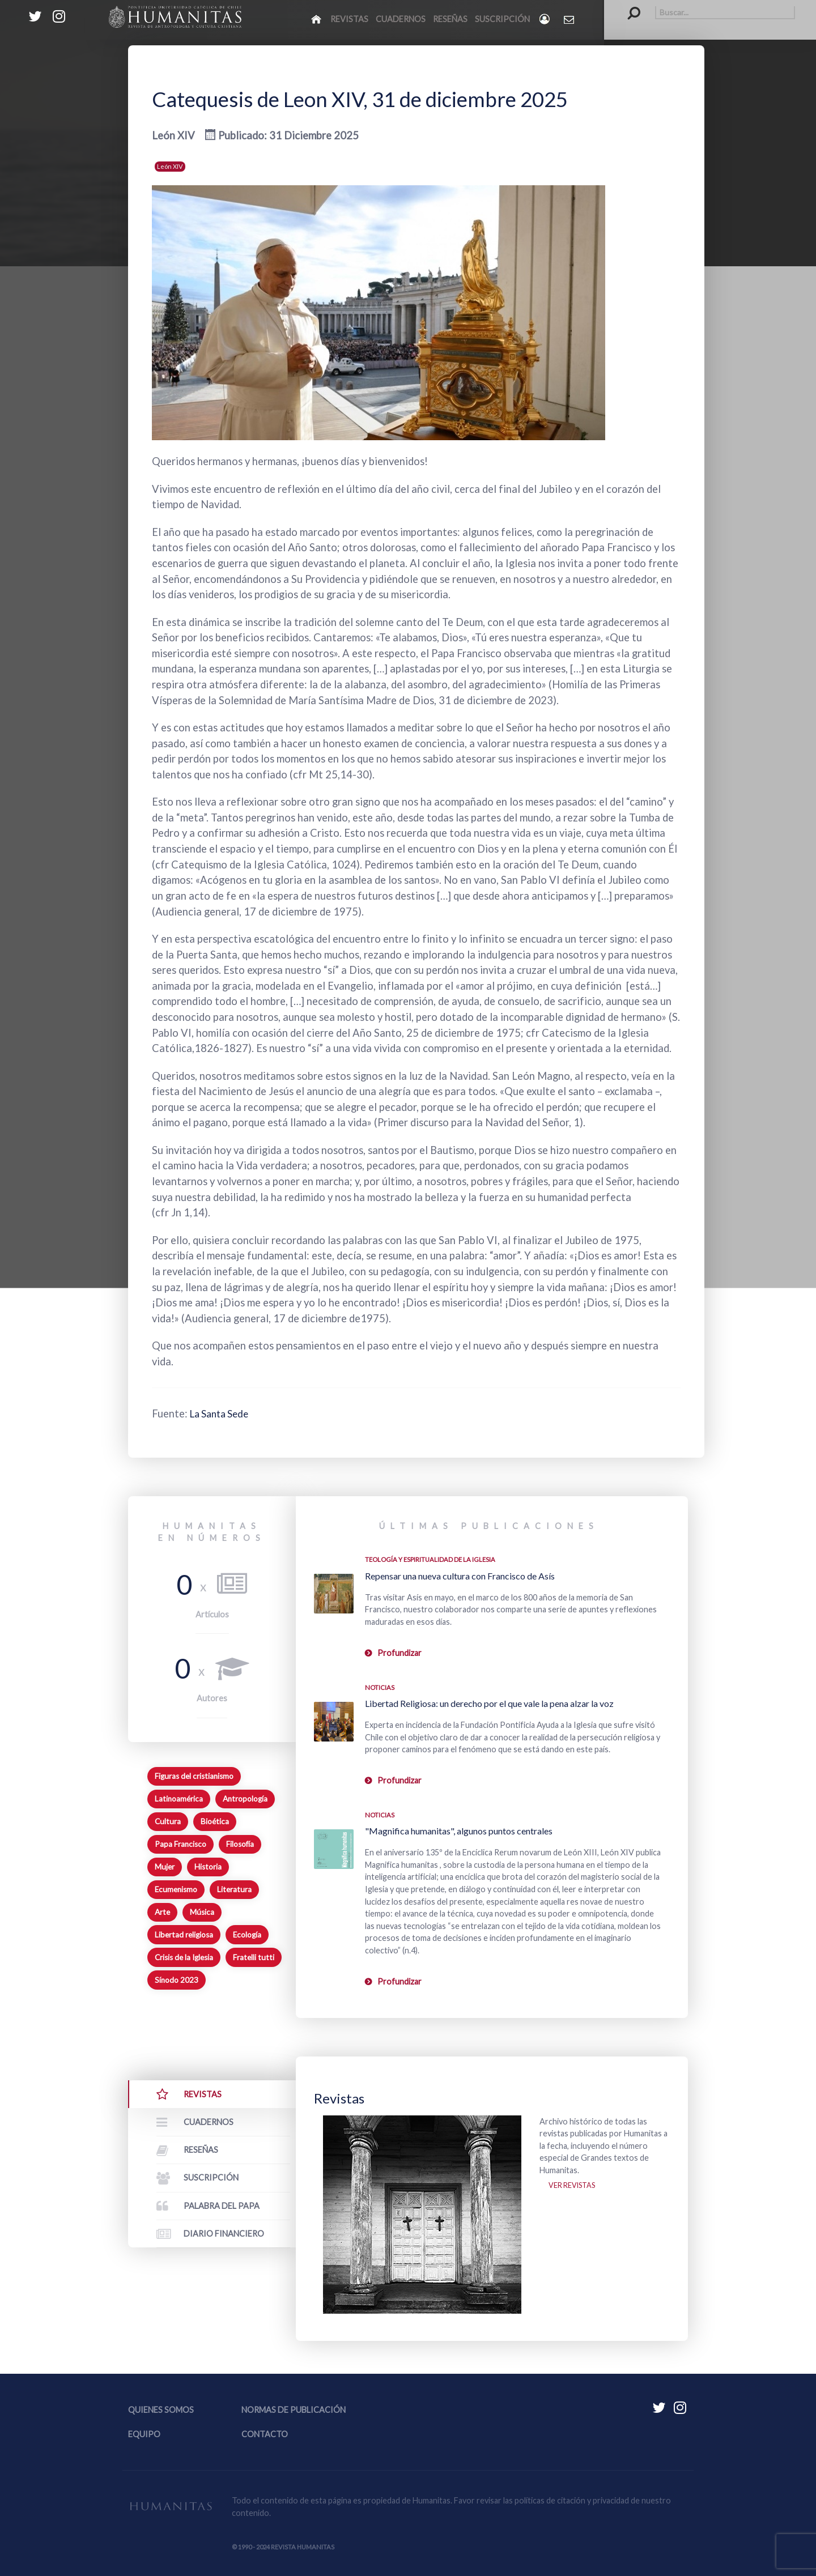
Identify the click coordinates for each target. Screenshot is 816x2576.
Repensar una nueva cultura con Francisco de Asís (460, 1575)
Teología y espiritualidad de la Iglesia (430, 1559)
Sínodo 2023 (176, 1980)
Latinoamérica (179, 1798)
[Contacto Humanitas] (570, 19)
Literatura (234, 1889)
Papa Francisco (180, 1844)
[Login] (545, 19)
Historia (208, 1866)
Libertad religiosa (184, 1934)
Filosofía (240, 1844)
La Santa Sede (223, 1413)
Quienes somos (161, 2410)
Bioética (215, 1821)
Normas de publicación (293, 2410)
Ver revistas (575, 2188)
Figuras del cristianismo (194, 1776)
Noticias (379, 1687)
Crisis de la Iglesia (184, 1957)
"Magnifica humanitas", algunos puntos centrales (458, 1830)
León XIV (170, 166)
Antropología (245, 1798)
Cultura (168, 1821)
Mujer (165, 1866)
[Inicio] (317, 18)
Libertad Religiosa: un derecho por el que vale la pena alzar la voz (489, 1703)
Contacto (264, 2434)
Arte (162, 1912)
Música (202, 1912)
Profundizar (399, 1653)
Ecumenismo (176, 1889)
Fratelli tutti (253, 1957)
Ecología (247, 1934)
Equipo (144, 2434)
